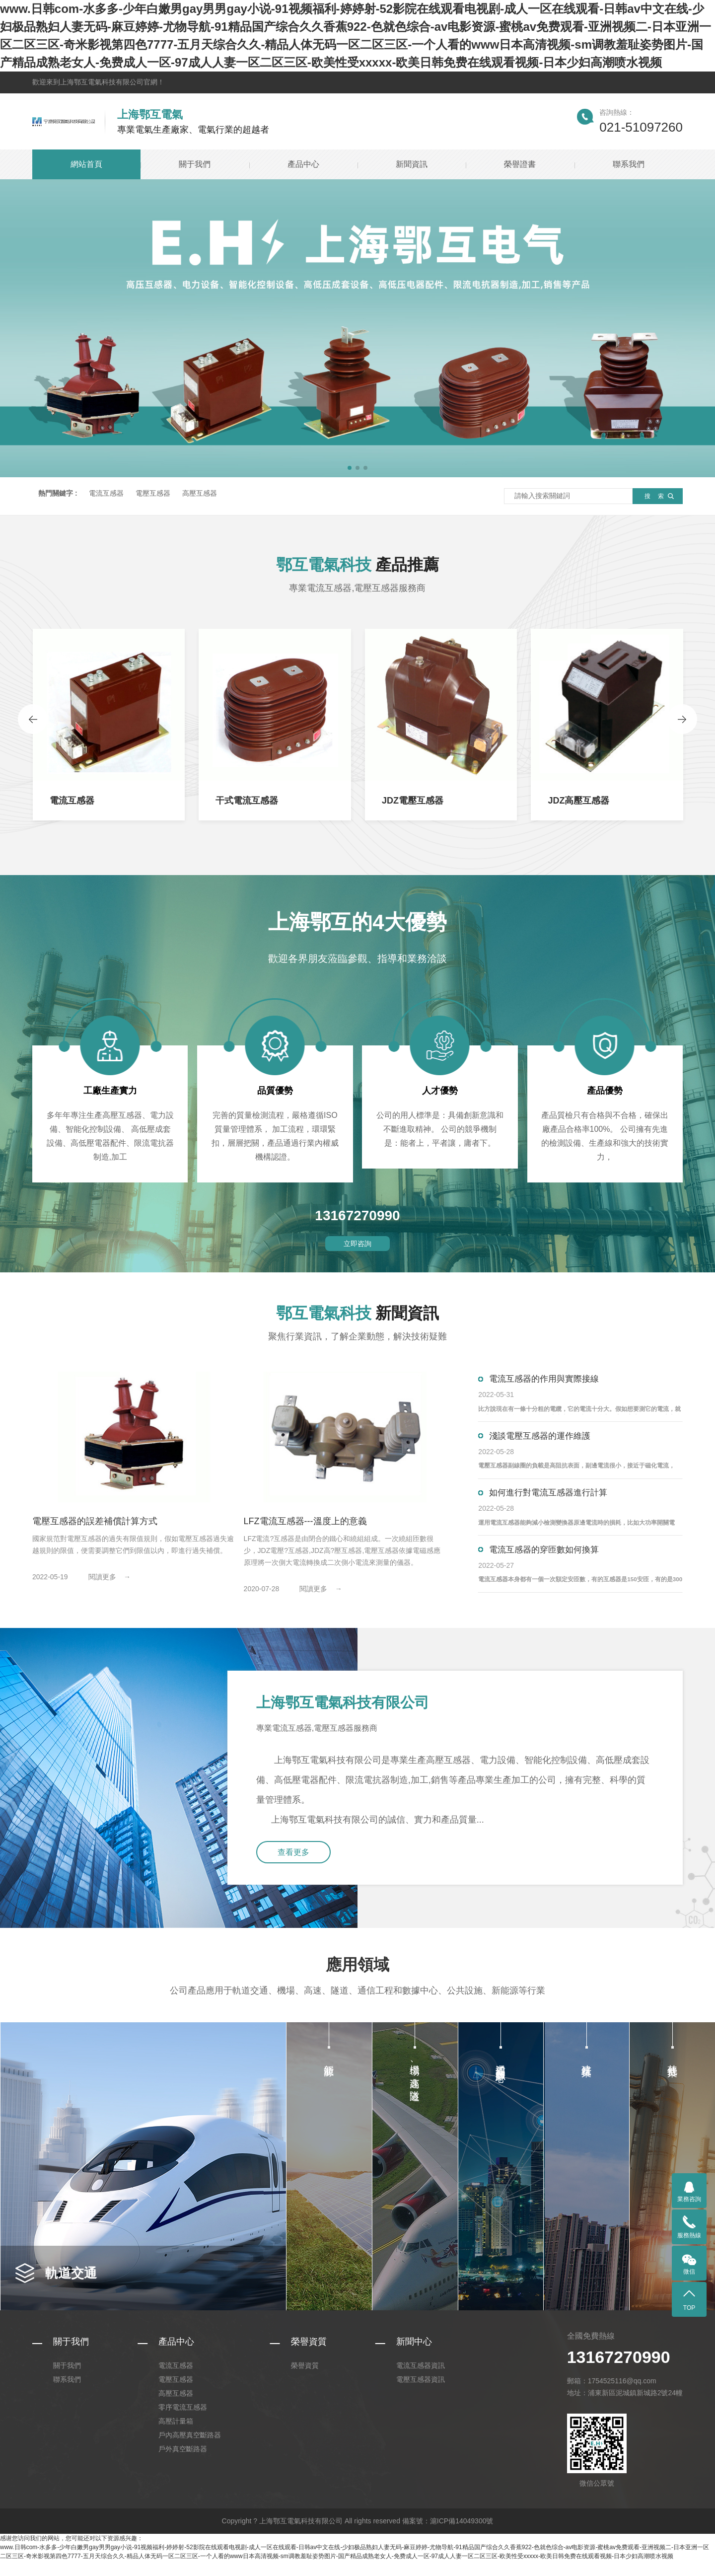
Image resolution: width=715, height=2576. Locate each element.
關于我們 (195, 164)
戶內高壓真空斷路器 (189, 2450)
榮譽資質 (309, 2357)
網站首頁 (86, 164)
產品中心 (303, 164)
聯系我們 (628, 164)
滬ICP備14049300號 (462, 2536)
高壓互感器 (199, 493)
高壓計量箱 (175, 2436)
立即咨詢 (357, 1247)
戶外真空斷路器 (182, 2464)
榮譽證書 (520, 164)
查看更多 (299, 1866)
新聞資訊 (412, 164)
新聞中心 (414, 2357)
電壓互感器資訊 (420, 2395)
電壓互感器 (153, 493)
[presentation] (33, 721)
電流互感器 (106, 493)
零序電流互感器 (182, 2423)
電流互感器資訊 (420, 2381)
